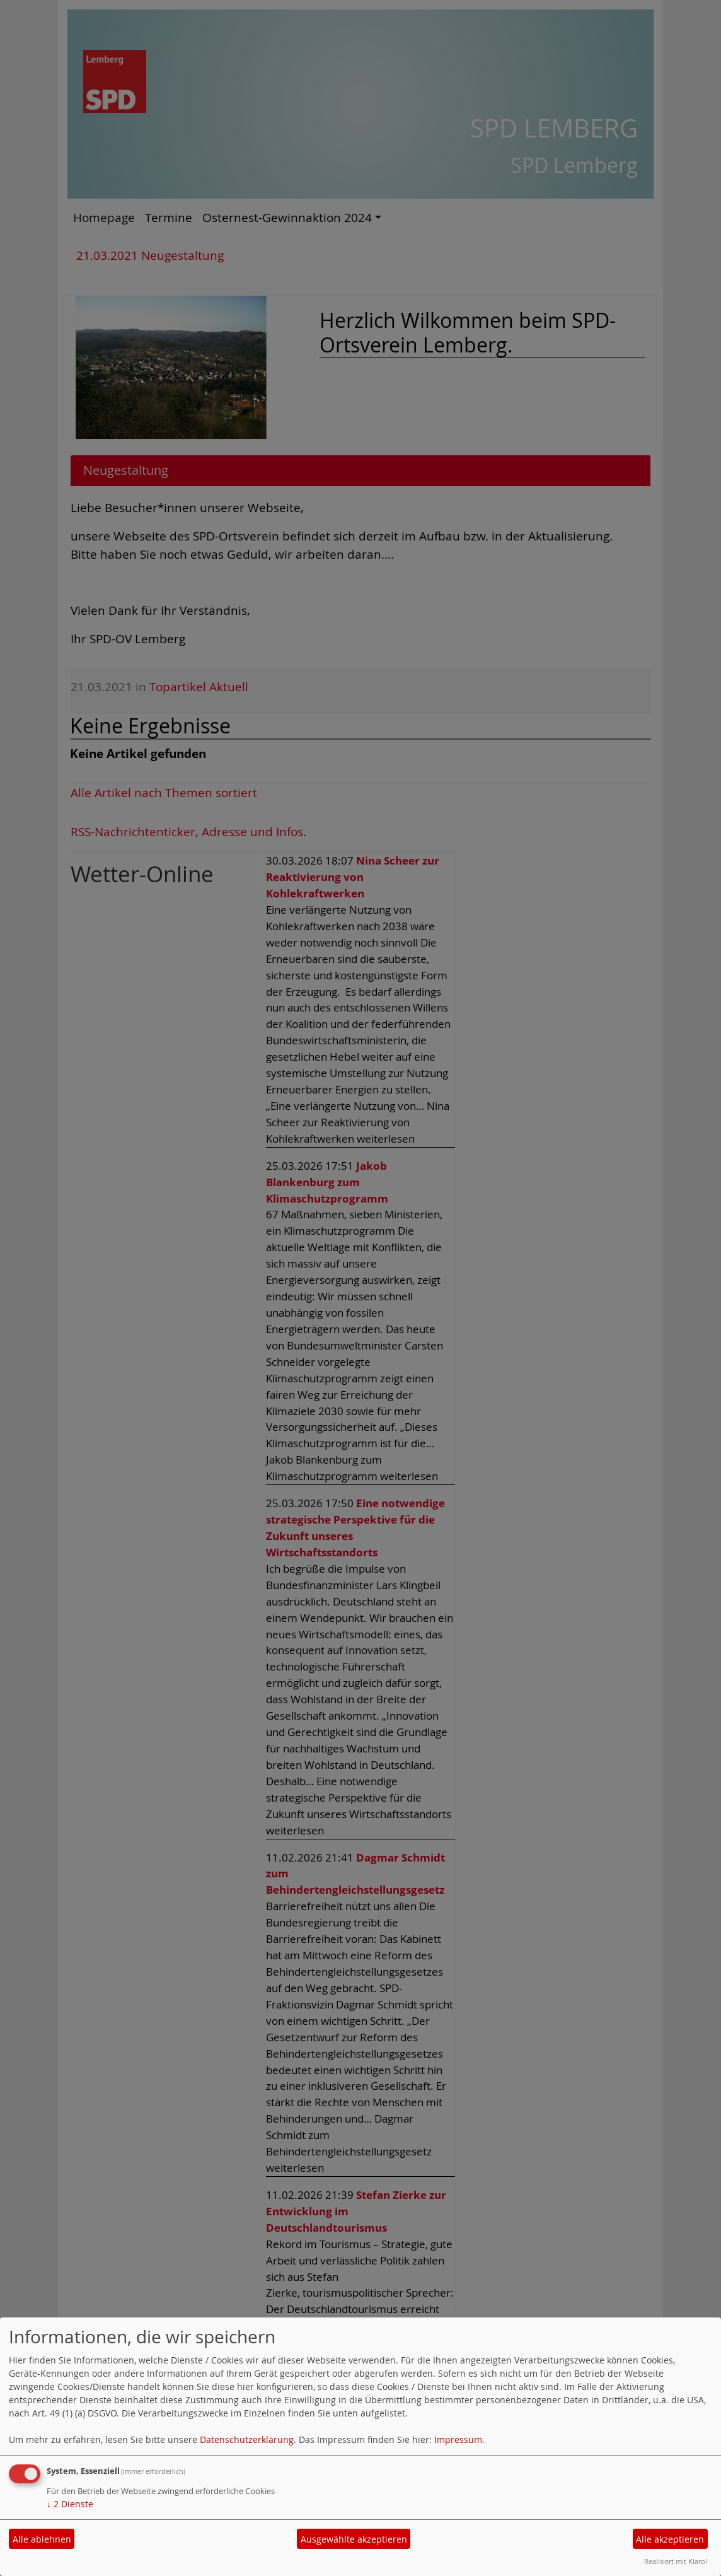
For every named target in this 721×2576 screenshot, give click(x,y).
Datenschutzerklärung (247, 2439)
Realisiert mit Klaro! (675, 2561)
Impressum (458, 2439)
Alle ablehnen (42, 2539)
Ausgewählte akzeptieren (354, 2539)
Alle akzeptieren (670, 2539)
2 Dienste (70, 2504)
